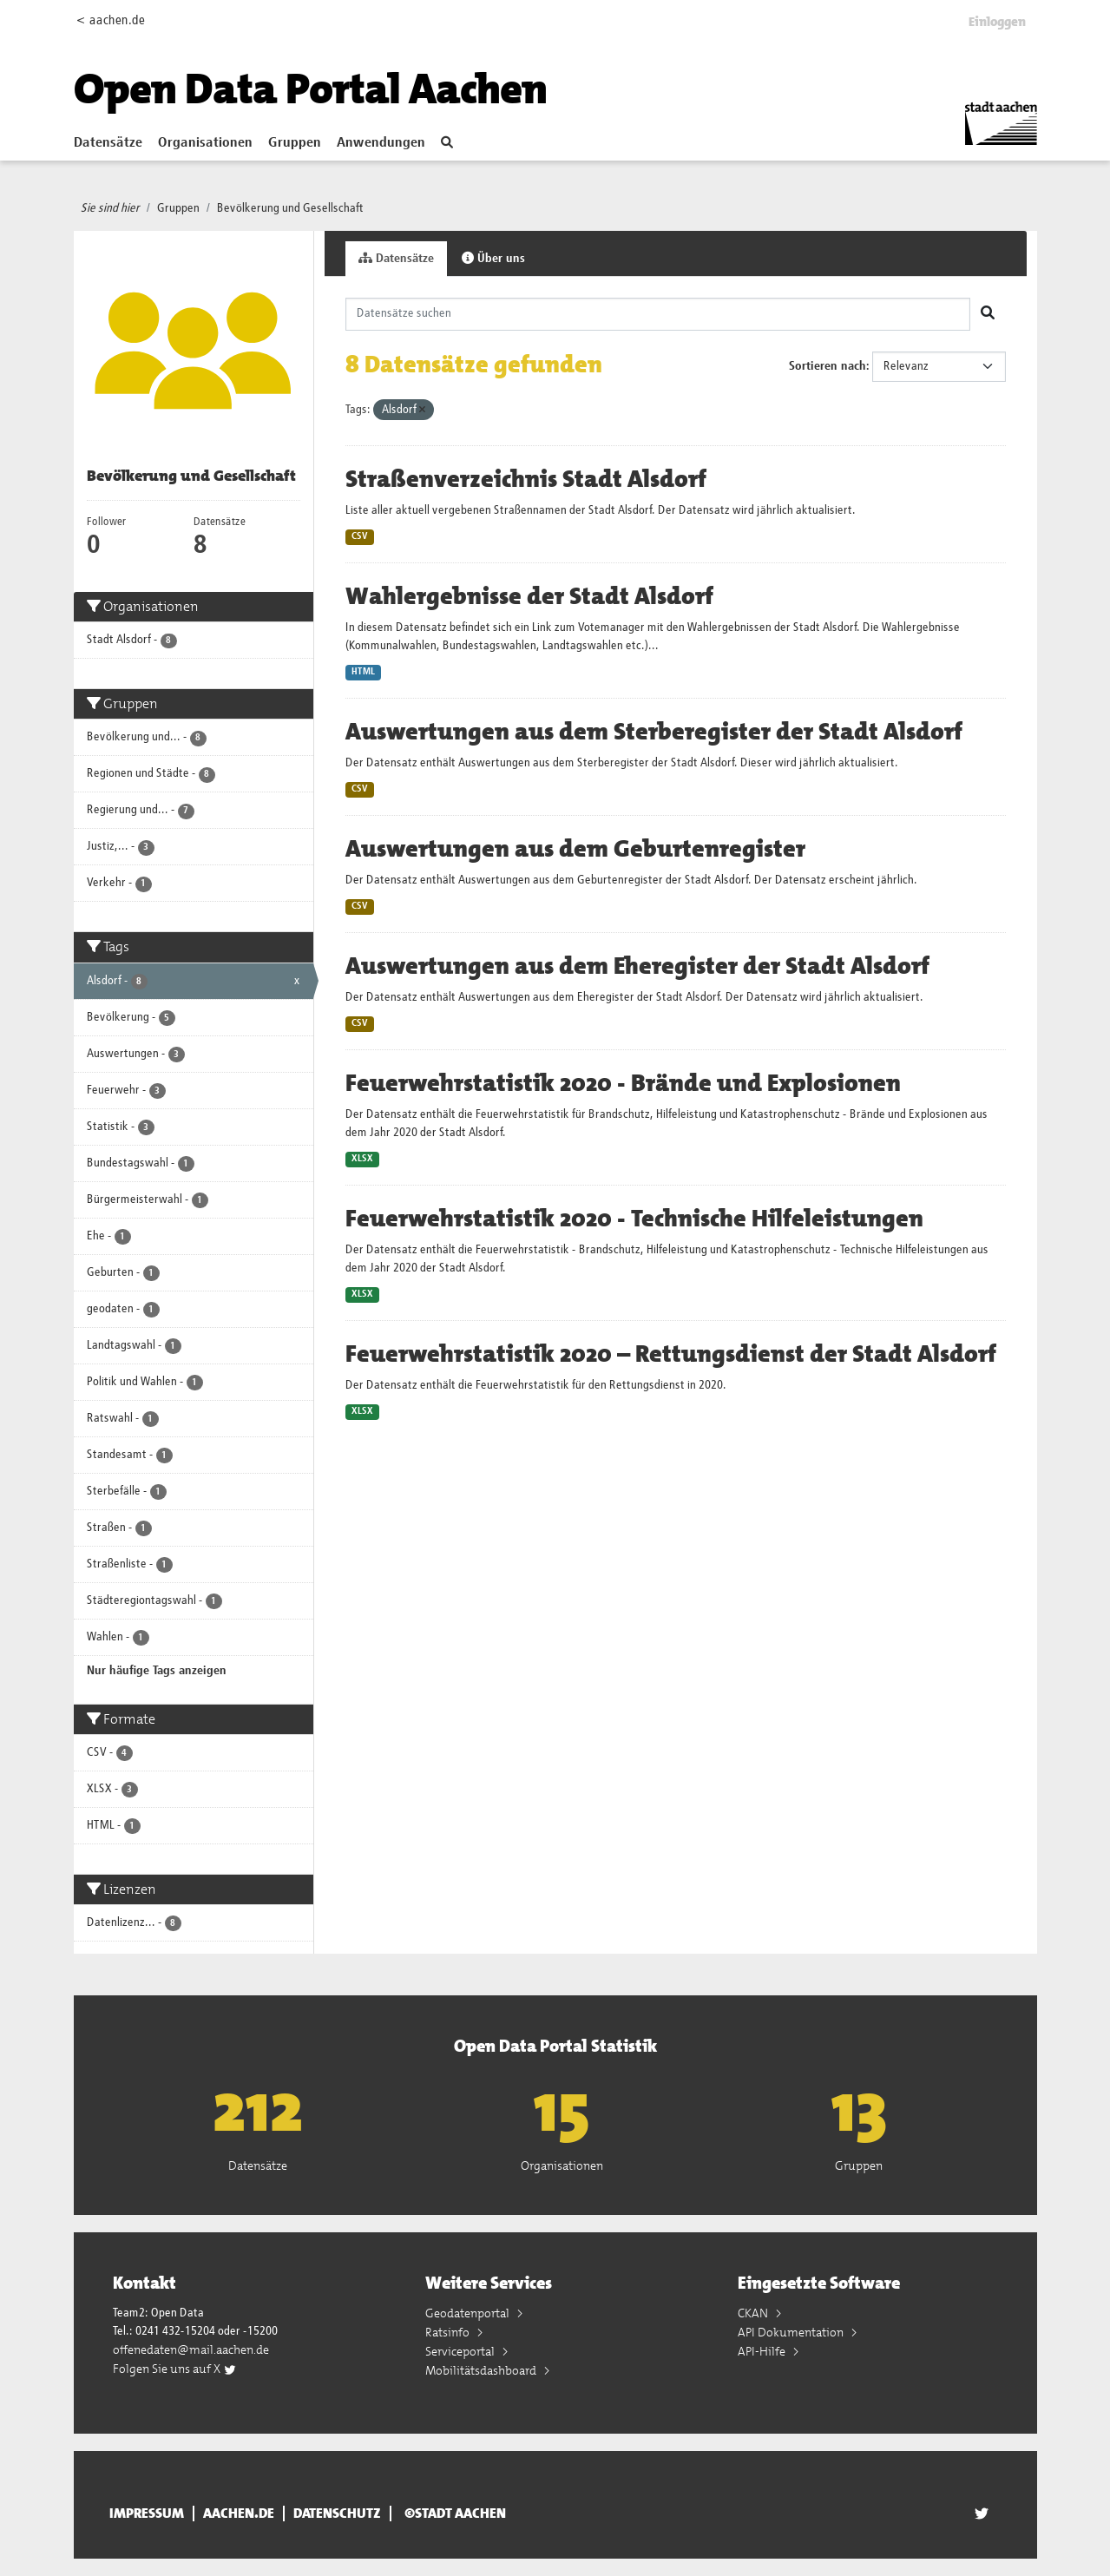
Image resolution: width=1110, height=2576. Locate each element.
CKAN (754, 2313)
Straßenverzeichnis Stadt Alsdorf (525, 479)
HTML (363, 671)
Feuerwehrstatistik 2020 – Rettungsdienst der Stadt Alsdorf (670, 1354)
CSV (359, 536)
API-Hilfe (763, 2351)
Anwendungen (381, 143)
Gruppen (294, 143)
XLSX (362, 1158)
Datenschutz (337, 2513)
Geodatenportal (468, 2313)
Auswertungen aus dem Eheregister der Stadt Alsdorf (637, 966)
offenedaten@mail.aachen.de (191, 2349)
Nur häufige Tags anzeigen (157, 1671)
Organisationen (205, 143)
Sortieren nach (827, 366)
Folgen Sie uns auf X (175, 2368)
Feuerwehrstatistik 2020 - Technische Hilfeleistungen (634, 1218)
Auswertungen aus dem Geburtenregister (575, 848)
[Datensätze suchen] (657, 314)
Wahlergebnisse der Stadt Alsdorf (529, 596)
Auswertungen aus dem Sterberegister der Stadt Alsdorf (653, 731)
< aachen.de (110, 20)
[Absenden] (987, 314)
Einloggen (997, 21)
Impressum (146, 2513)
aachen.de (238, 2513)
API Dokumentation (792, 2332)
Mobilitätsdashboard (482, 2370)
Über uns (493, 258)
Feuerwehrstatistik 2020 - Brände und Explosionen (623, 1083)
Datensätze (108, 143)
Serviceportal (461, 2351)
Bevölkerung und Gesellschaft (290, 208)
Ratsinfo (448, 2332)
